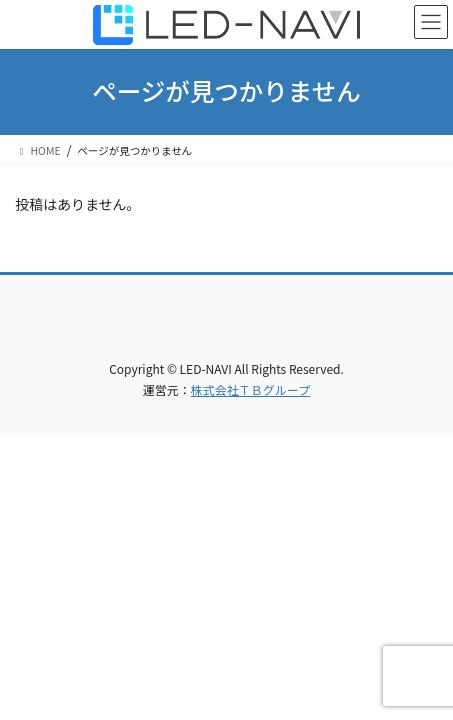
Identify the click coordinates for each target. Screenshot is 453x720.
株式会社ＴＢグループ (250, 389)
